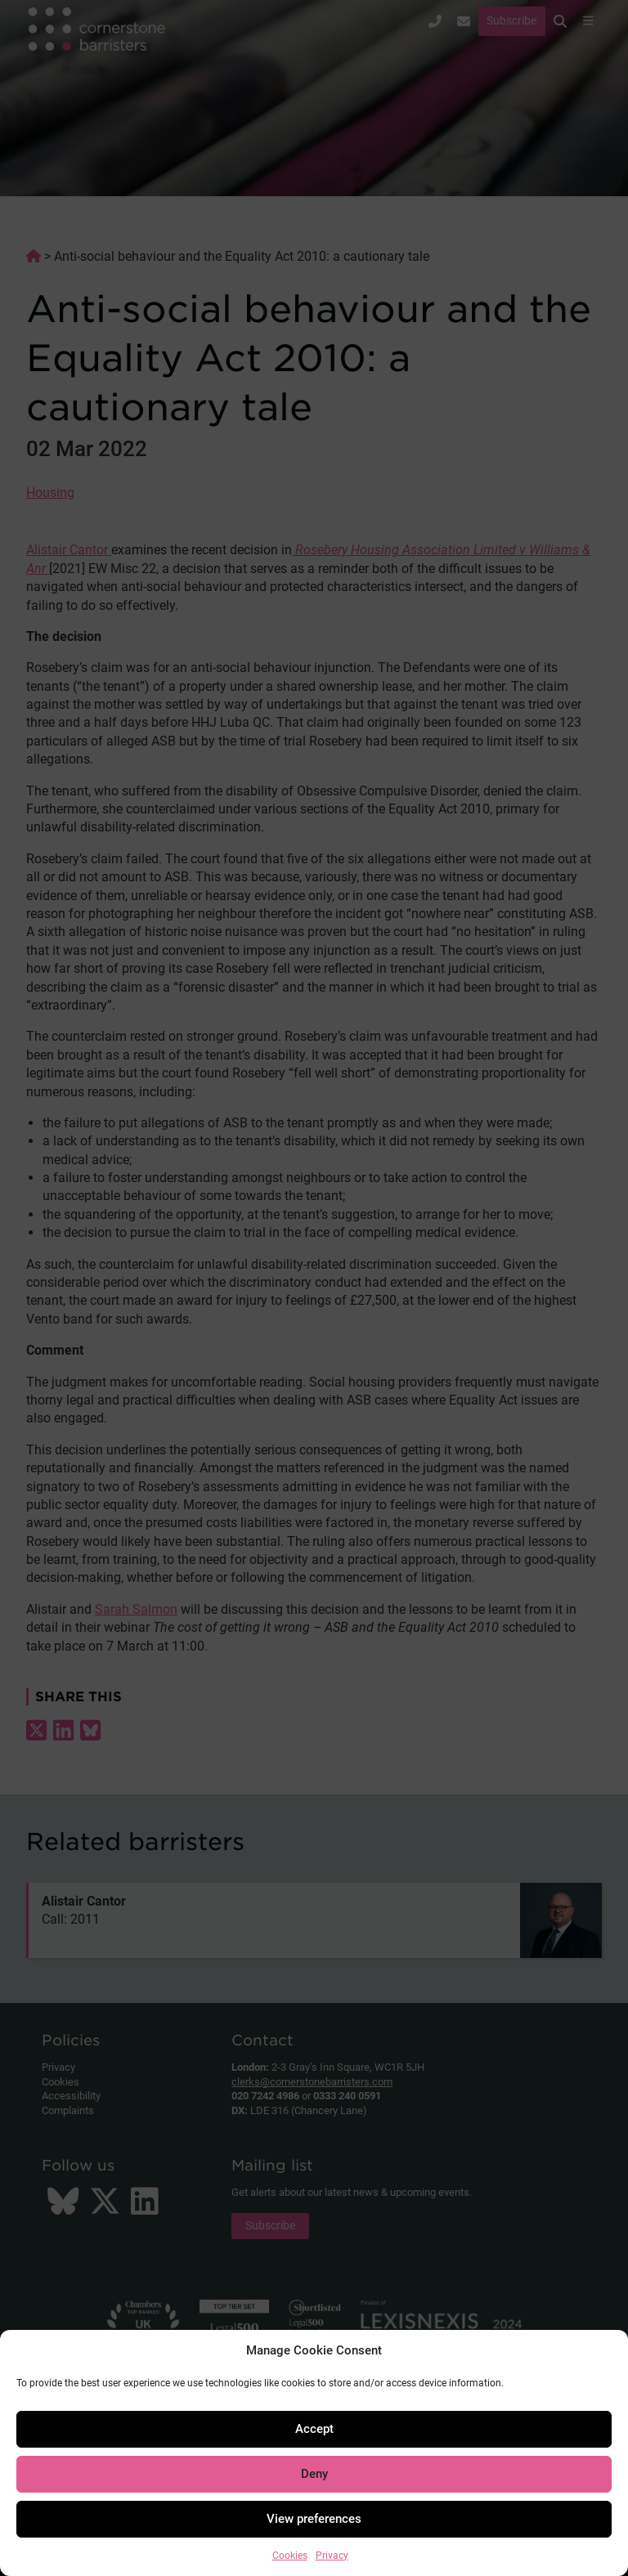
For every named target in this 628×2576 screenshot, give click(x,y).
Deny (314, 2473)
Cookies (289, 2555)
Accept (314, 2428)
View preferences (314, 2518)
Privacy (332, 2555)
